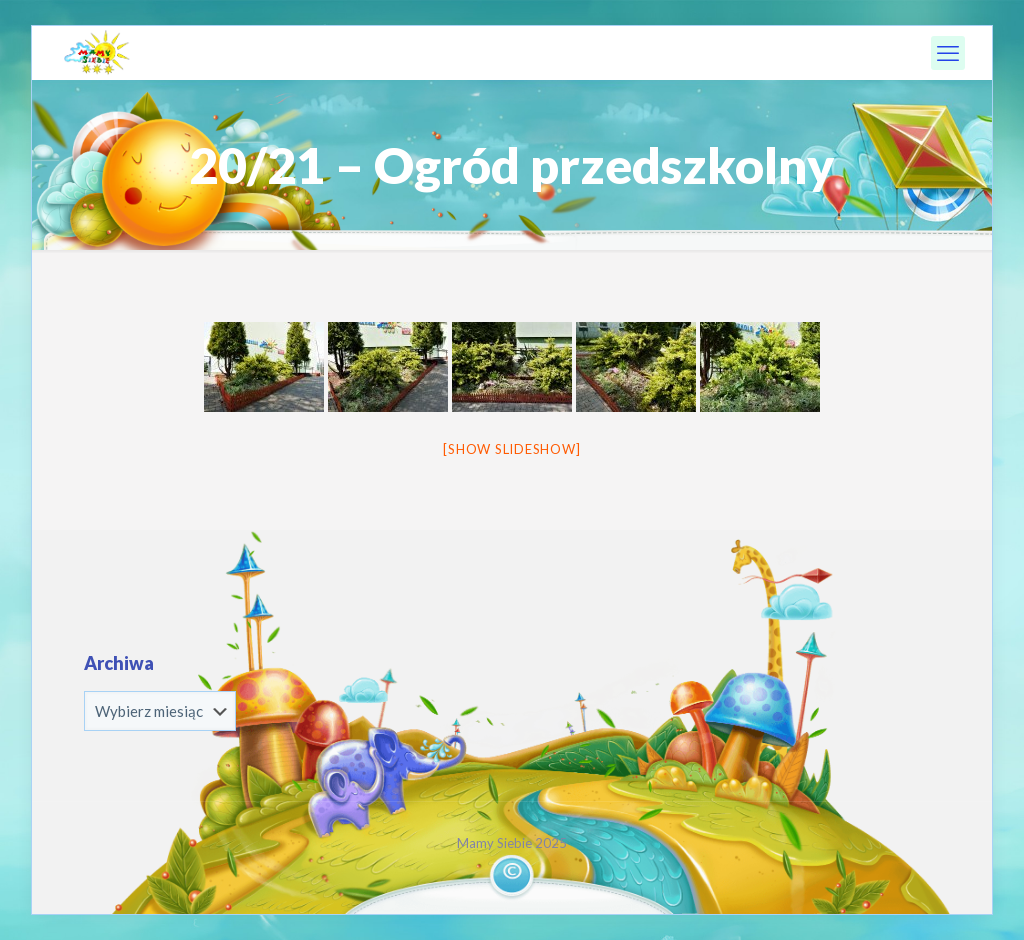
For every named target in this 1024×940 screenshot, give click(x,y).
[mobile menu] (948, 53)
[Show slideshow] (511, 449)
